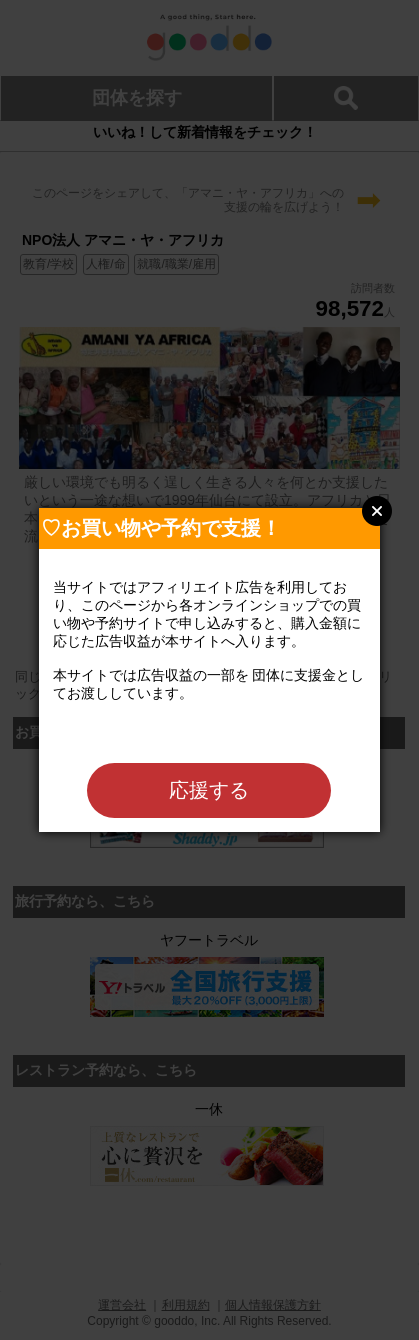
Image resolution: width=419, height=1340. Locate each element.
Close (377, 511)
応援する (209, 790)
